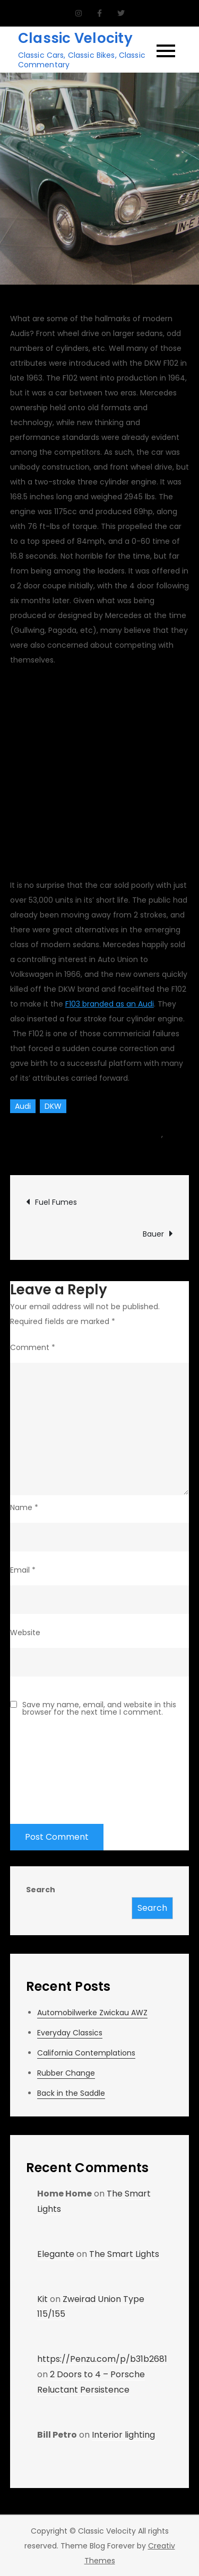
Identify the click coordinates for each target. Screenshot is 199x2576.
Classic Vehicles (39, 1149)
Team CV (39, 1134)
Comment (32, 1347)
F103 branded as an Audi (109, 1004)
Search (40, 1889)
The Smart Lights (124, 2254)
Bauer (153, 1234)
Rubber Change (66, 2073)
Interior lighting (123, 2435)
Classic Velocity (75, 38)
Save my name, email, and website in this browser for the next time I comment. (99, 1708)
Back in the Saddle (71, 2093)
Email (23, 1570)
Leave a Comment (128, 1149)
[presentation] (53, 1764)
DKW (53, 1106)
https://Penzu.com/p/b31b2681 (102, 2359)
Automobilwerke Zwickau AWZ (92, 2012)
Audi (23, 1106)
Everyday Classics (69, 2032)
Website (25, 1632)
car (155, 1134)
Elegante (55, 2254)
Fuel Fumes (56, 1202)
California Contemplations (86, 2053)
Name (24, 1507)
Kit (42, 2299)
